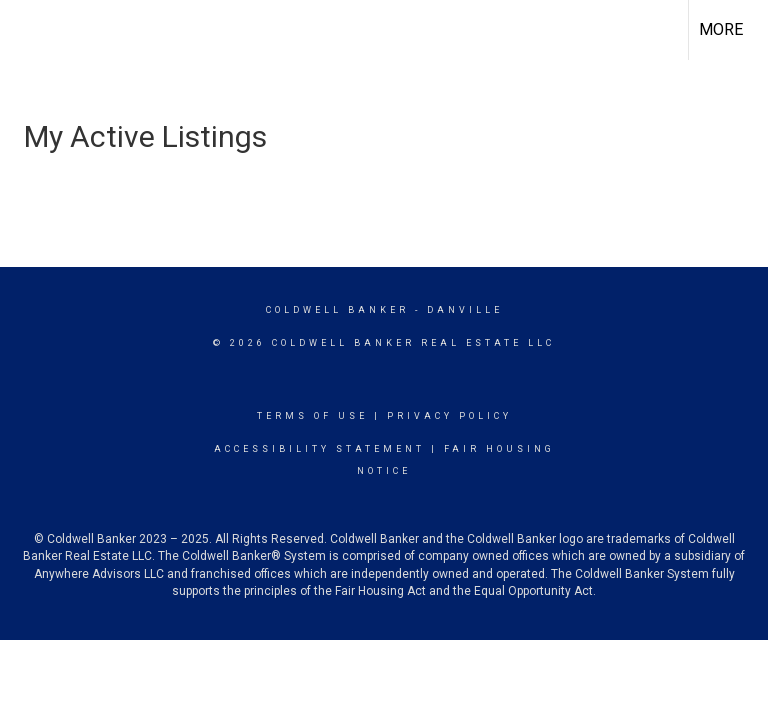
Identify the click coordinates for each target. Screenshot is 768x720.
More (721, 29)
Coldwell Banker (337, 310)
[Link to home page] (25, 30)
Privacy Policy (449, 416)
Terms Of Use (312, 416)
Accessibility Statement (319, 449)
